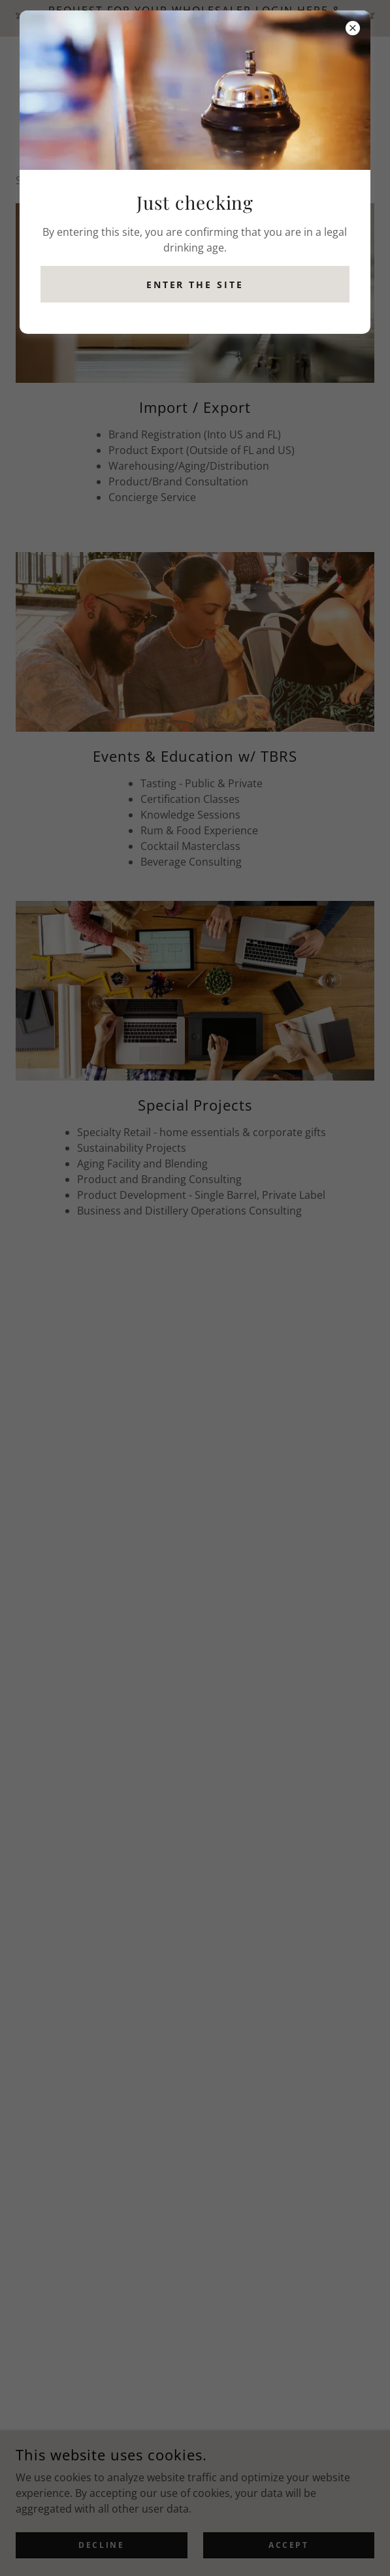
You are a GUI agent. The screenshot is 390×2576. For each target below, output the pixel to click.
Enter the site (195, 284)
